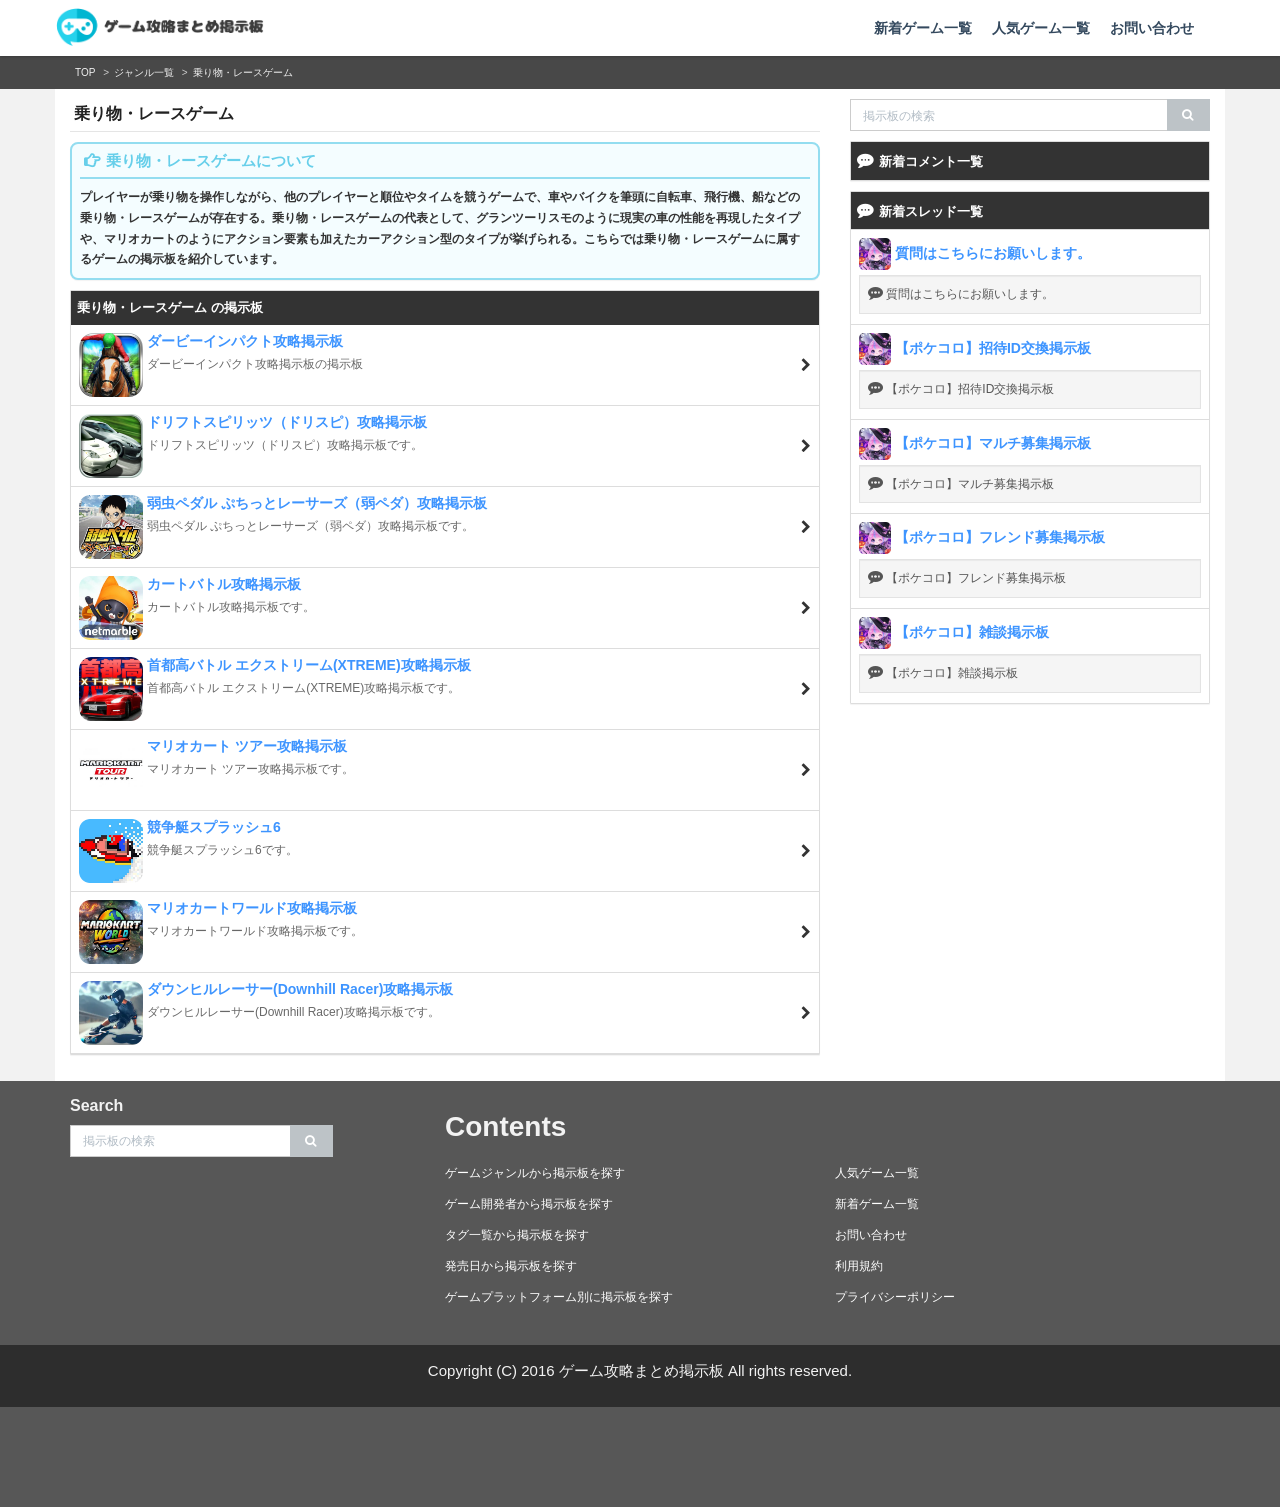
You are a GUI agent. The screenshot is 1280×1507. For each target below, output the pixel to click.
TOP (85, 72)
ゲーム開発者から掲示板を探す (529, 1204)
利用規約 (859, 1266)
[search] (1188, 115)
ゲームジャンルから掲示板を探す (535, 1173)
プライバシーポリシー (895, 1297)
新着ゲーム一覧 (923, 28)
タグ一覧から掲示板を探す (517, 1235)
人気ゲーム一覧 (1041, 28)
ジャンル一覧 (144, 72)
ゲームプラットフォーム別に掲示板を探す (559, 1297)
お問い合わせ (1152, 28)
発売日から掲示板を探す (511, 1266)
